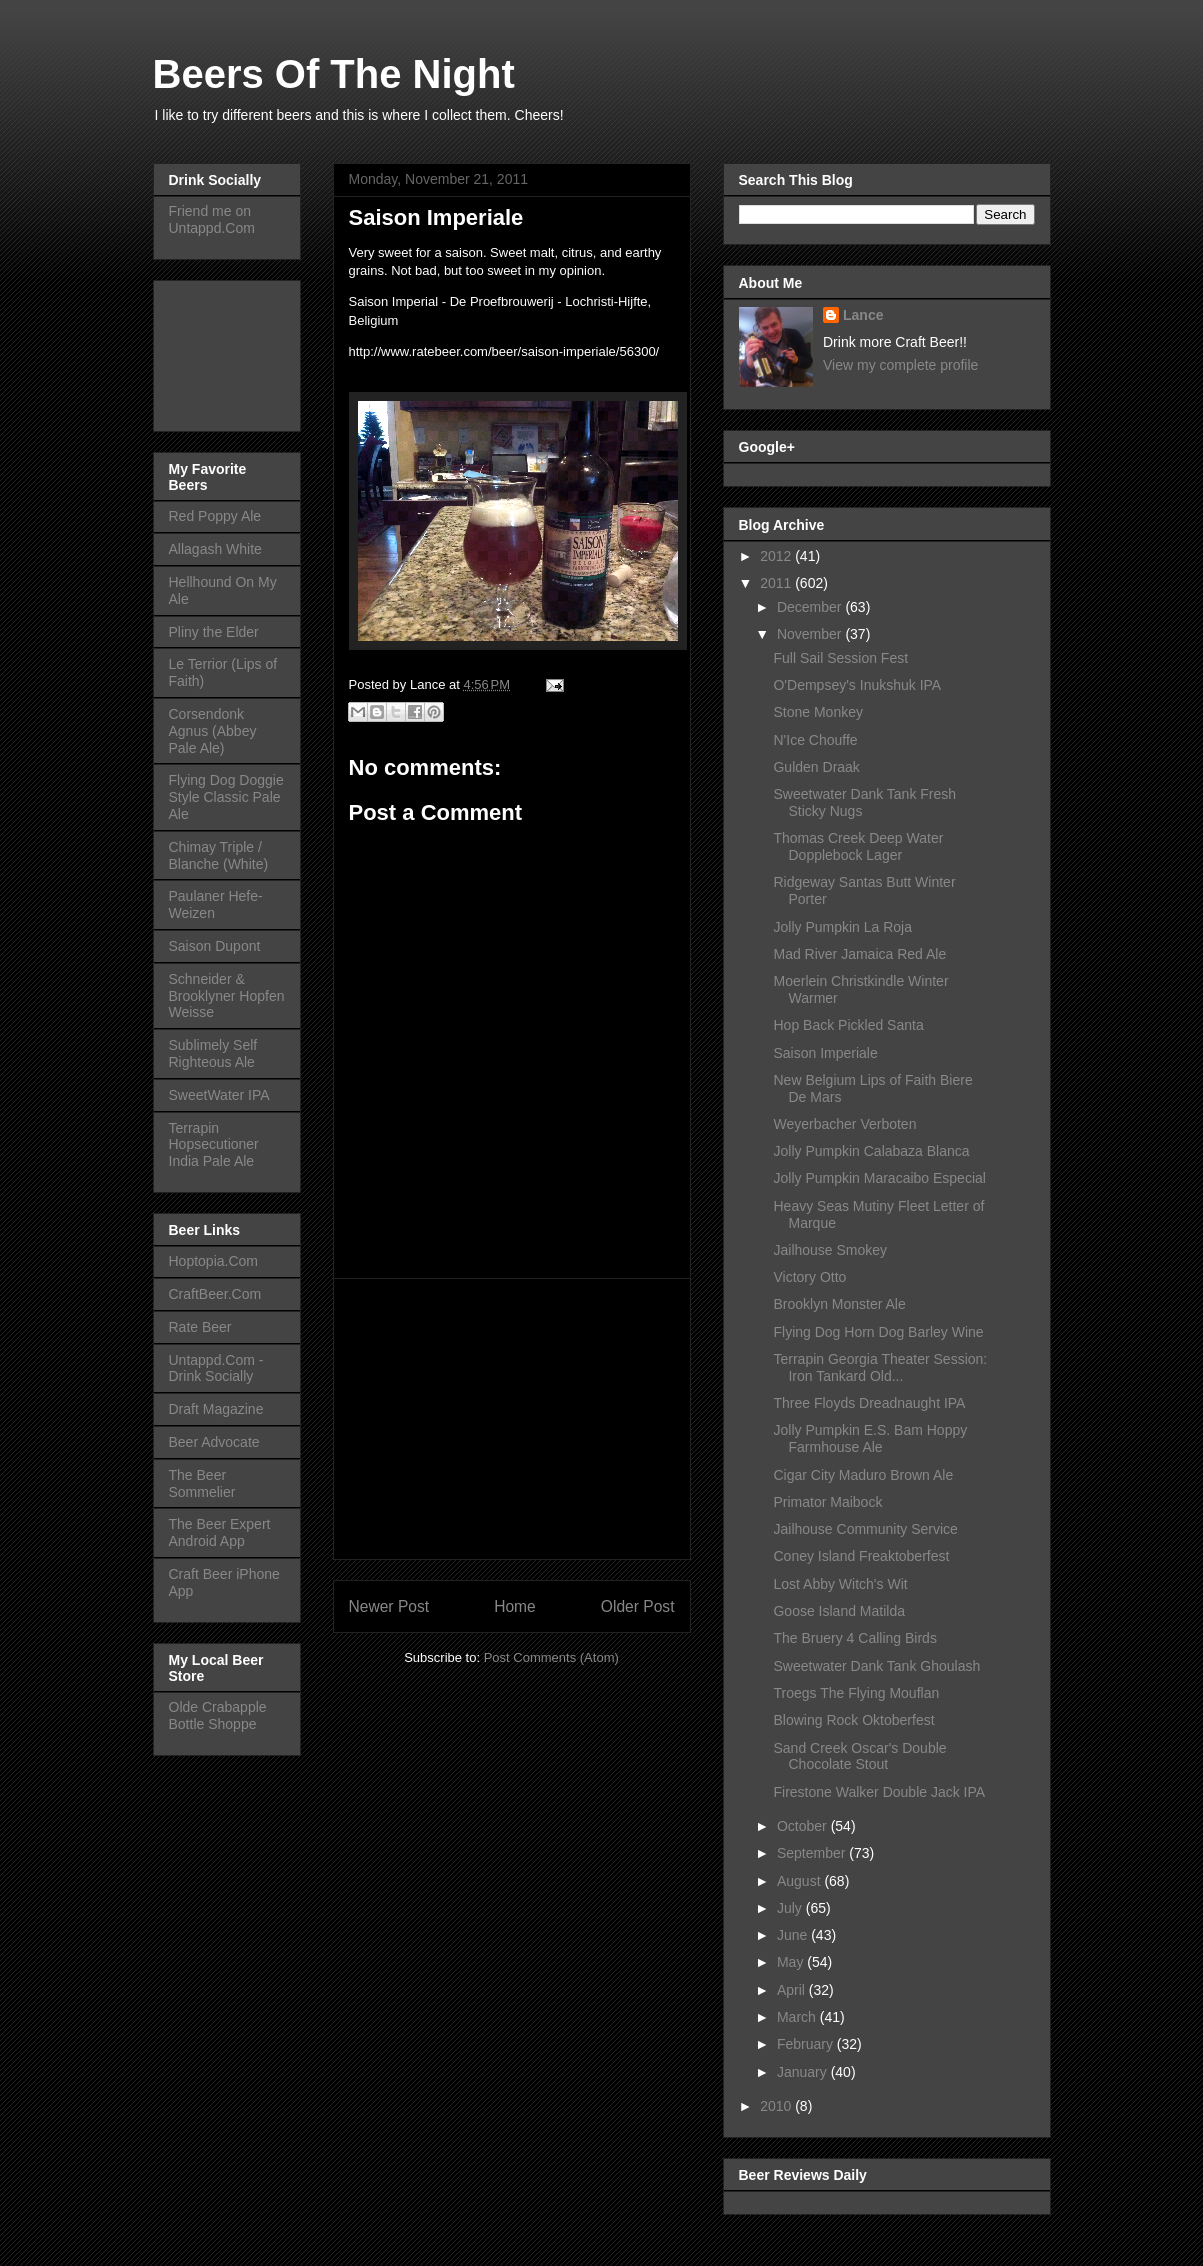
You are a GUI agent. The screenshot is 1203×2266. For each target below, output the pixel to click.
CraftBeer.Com (215, 1294)
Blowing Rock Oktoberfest (853, 1720)
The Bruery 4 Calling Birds (854, 1638)
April (793, 1990)
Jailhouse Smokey (830, 1250)
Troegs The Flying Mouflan (856, 1693)
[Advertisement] (512, 1419)
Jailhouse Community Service (865, 1529)
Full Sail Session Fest (840, 658)
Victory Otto (809, 1277)
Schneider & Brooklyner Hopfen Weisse (227, 996)
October (804, 1826)
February (807, 2044)
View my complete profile (900, 365)
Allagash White (215, 549)
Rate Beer (200, 1327)
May (792, 1962)
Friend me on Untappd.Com (212, 219)
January (804, 2072)
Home (515, 1606)
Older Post (638, 1606)
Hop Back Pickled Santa (848, 1025)
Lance (863, 315)
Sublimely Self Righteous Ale (213, 1053)
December (811, 607)
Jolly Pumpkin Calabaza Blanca (871, 1151)
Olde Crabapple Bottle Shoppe (218, 1715)
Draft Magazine (216, 1409)
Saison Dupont (215, 946)
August (800, 1881)
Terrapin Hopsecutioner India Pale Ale (214, 1145)
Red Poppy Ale (215, 516)
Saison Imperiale (825, 1053)
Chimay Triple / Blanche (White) (219, 855)
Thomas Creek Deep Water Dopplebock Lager (858, 846)
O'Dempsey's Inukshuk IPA (857, 685)
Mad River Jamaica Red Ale (859, 954)
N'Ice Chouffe (815, 740)
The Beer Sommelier (202, 1483)
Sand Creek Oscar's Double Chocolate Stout (859, 1756)
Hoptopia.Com (214, 1261)
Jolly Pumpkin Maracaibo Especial (879, 1178)
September (813, 1853)
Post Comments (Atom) (551, 1657)
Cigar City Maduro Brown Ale (863, 1475)
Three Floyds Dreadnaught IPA (869, 1403)
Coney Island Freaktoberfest (861, 1556)
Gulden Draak (816, 767)
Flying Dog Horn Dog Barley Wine (878, 1332)
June (794, 1935)
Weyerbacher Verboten (844, 1124)
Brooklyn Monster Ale (839, 1304)
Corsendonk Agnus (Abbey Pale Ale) (213, 731)
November (811, 634)
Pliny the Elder (214, 632)
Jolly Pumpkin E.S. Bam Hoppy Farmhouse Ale (870, 1438)
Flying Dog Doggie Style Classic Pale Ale (226, 797)
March (798, 2017)
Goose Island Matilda (839, 1611)
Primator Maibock (827, 1502)
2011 (777, 583)
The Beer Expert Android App (220, 1532)
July (791, 1908)
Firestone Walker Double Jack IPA (879, 1792)
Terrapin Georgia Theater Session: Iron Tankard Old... (880, 1367)
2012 (777, 556)
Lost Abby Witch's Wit (840, 1584)
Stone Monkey (818, 712)
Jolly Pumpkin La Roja (842, 927)
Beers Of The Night (334, 74)
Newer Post (389, 1606)
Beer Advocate (214, 1442)
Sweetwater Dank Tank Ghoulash (876, 1666)
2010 (777, 2106)
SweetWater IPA (219, 1095)
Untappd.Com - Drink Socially (216, 1368)
